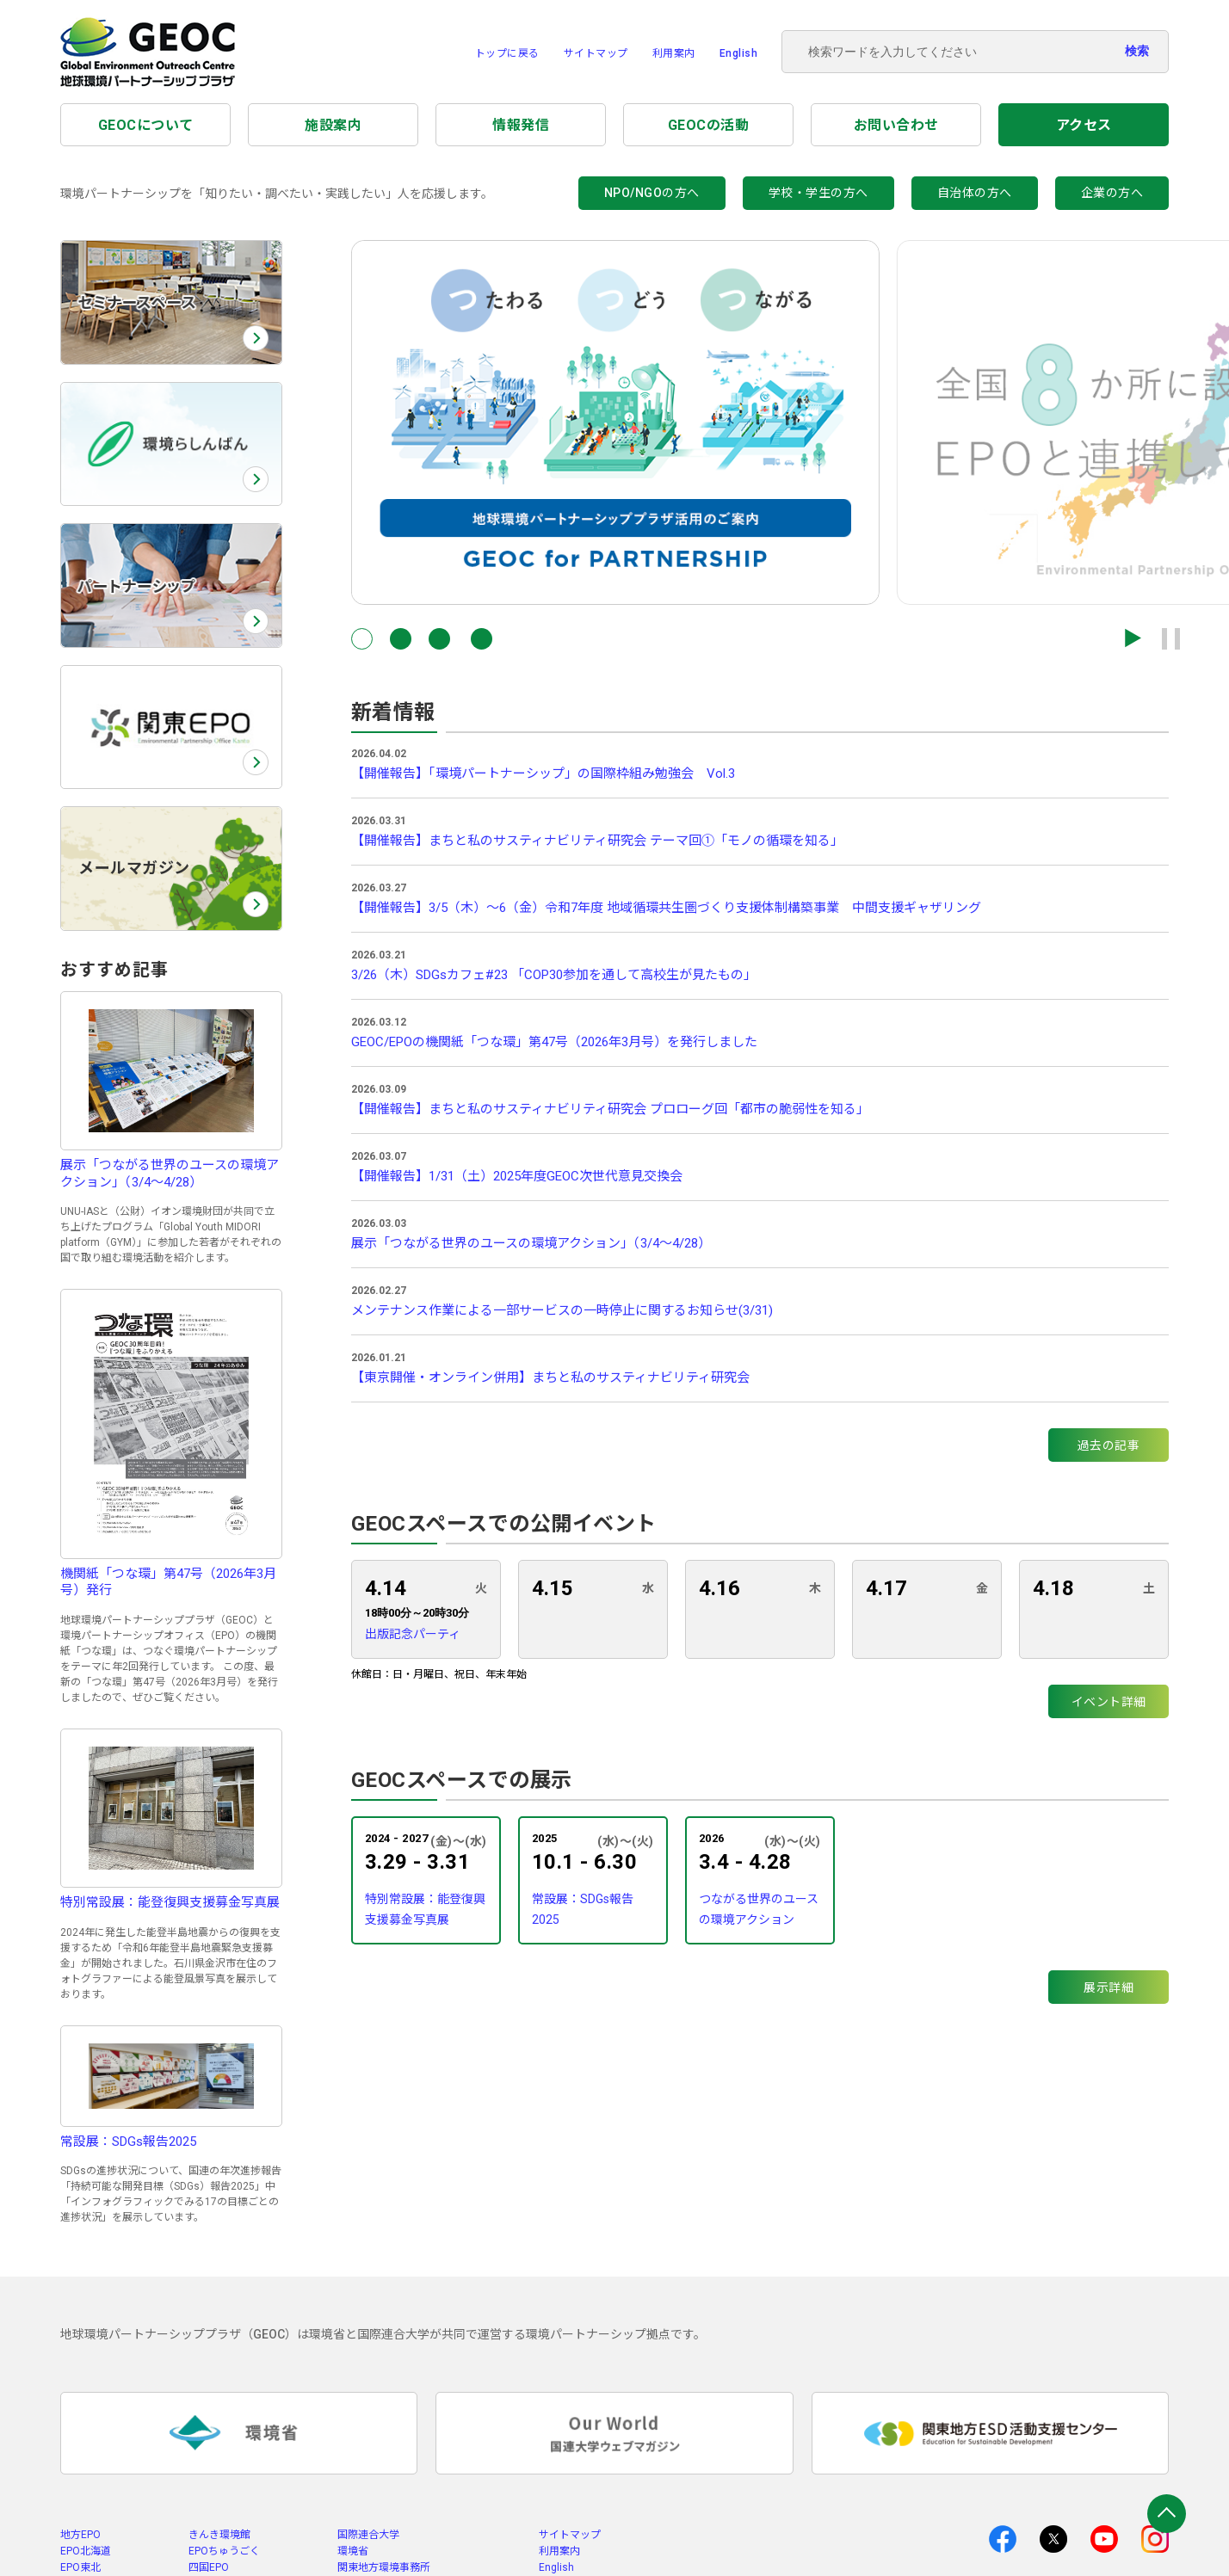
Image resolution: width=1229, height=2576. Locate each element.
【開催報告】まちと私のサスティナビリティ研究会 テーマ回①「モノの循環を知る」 (597, 840)
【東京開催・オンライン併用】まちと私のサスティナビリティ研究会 (550, 1377)
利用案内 (673, 53)
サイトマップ (596, 53)
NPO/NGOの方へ (652, 193)
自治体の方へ (974, 193)
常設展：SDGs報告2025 (582, 1909)
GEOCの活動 (709, 125)
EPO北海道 (85, 2551)
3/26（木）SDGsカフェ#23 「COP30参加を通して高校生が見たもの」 (554, 975)
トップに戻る (507, 53)
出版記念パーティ (412, 1634)
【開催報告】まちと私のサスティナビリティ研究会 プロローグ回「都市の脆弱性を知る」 (610, 1109)
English (738, 53)
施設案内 (333, 125)
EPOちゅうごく (224, 2551)
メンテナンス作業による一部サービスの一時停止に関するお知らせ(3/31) (562, 1310)
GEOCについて (146, 125)
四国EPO (208, 2567)
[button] (362, 639)
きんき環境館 (219, 2535)
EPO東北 (80, 2567)
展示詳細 (1108, 1987)
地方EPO (80, 2535)
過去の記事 (1109, 1445)
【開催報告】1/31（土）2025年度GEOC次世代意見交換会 (516, 1176)
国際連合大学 (368, 2535)
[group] (615, 422)
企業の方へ (1112, 193)
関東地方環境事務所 (383, 2567)
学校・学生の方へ (818, 193)
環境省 (352, 2551)
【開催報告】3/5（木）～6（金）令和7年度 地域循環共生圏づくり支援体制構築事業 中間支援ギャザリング (666, 907)
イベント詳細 (1109, 1702)
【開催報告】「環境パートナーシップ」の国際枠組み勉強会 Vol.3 (543, 773)
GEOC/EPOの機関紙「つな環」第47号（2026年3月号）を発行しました (554, 1042)
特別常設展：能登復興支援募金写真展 (425, 1909)
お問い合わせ (896, 125)
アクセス (1084, 125)
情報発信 (520, 125)
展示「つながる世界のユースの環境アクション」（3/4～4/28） (531, 1243)
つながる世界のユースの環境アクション (758, 1909)
